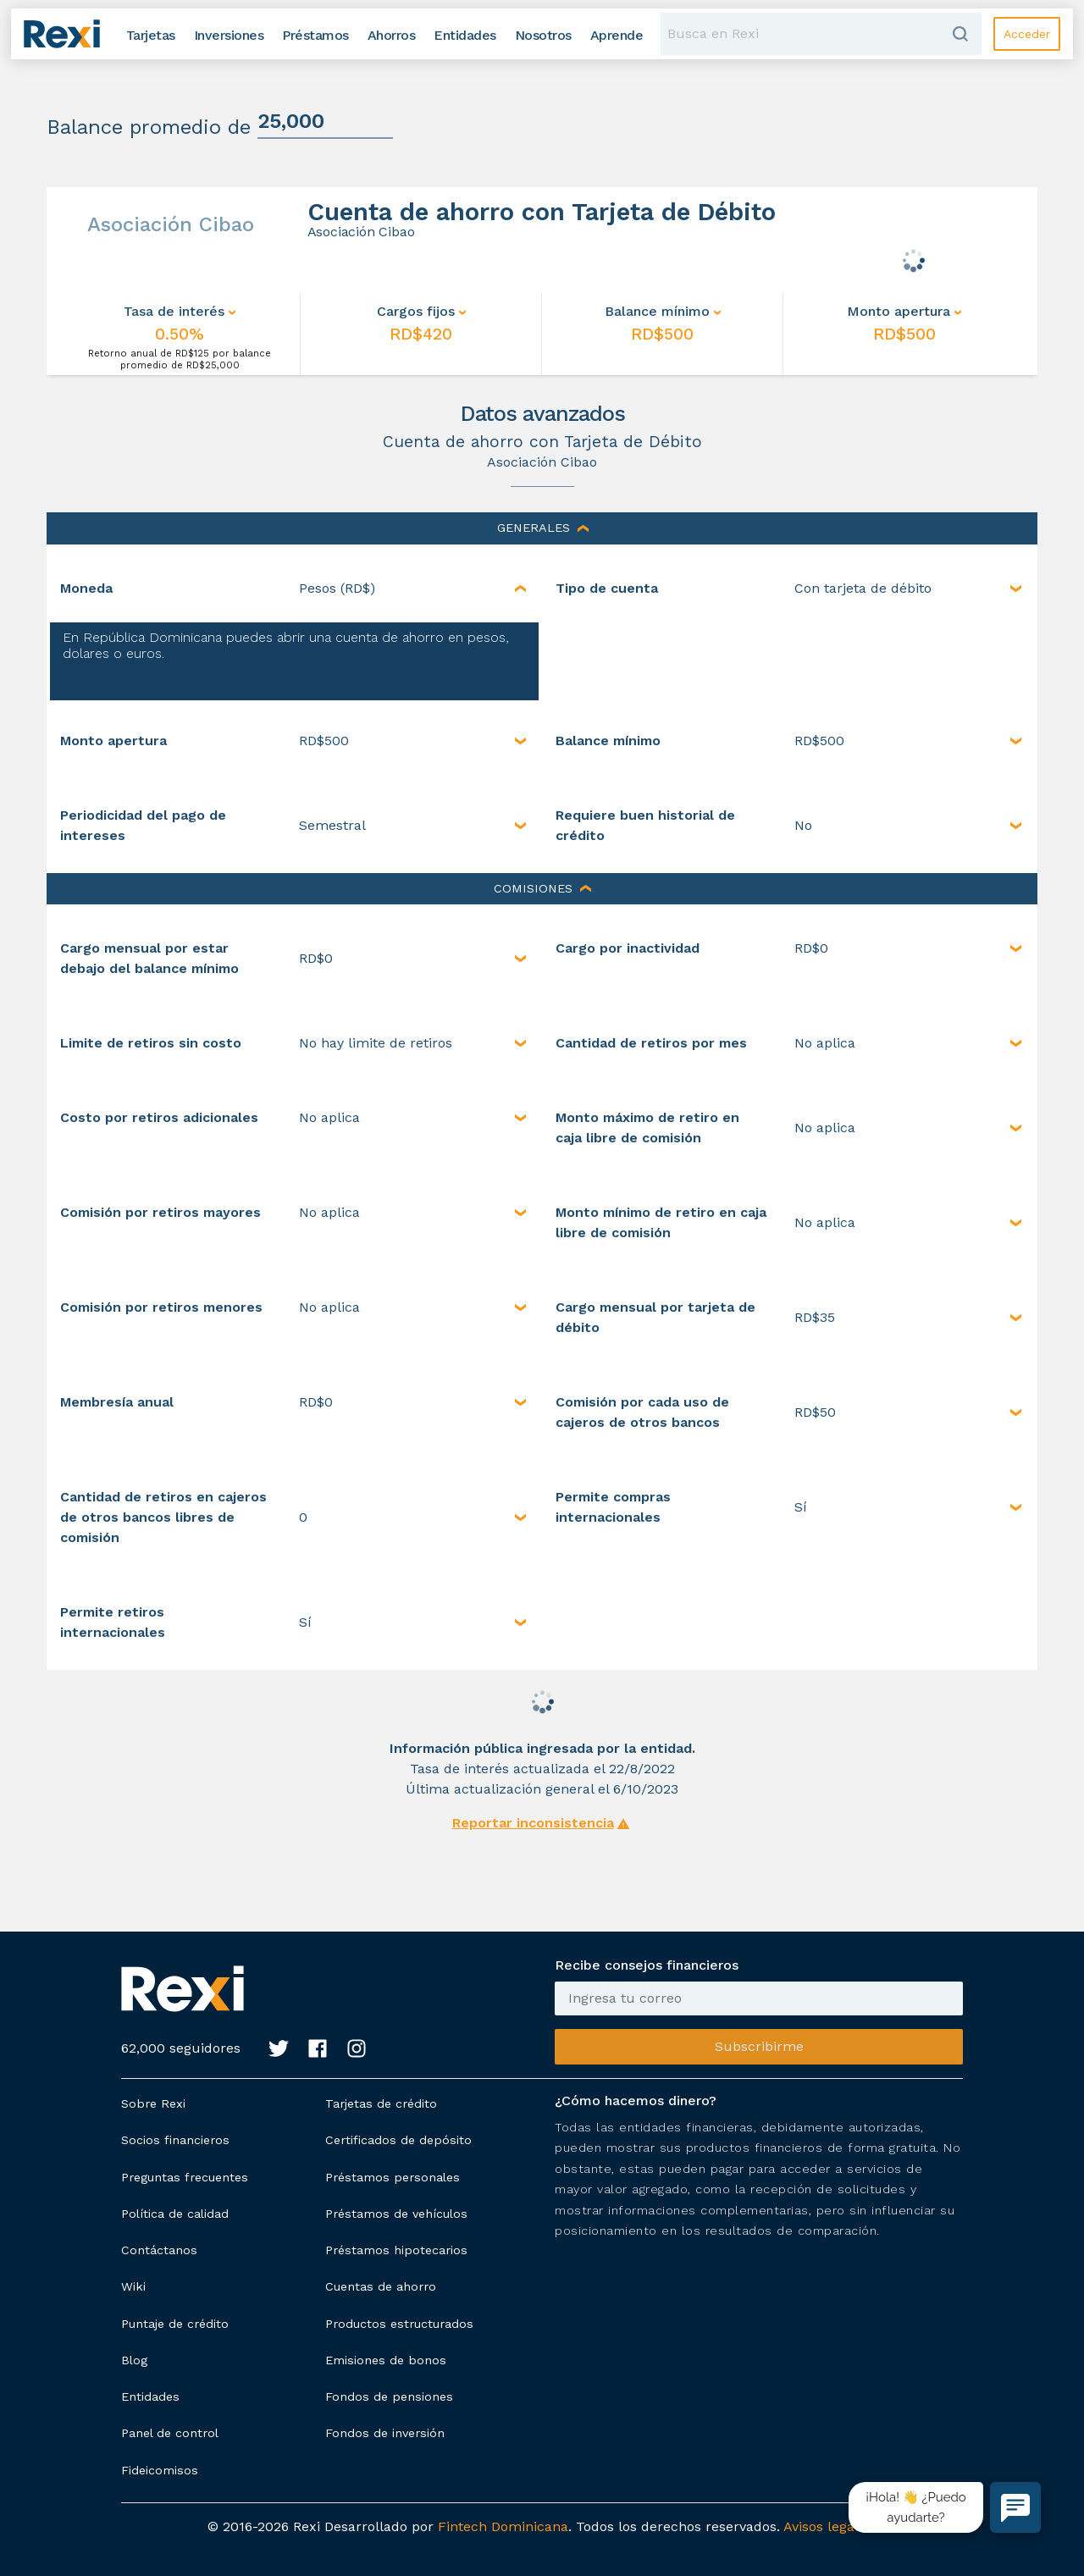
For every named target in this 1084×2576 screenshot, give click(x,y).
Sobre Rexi (153, 2103)
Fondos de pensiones (389, 2396)
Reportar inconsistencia (533, 1823)
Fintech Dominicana (503, 2526)
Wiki (133, 2286)
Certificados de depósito (398, 2140)
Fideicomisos (159, 2470)
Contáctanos (159, 2250)
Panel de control (169, 2433)
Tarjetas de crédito (381, 2103)
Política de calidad (175, 2213)
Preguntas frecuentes (184, 2177)
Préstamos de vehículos (396, 2213)
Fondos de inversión (385, 2433)
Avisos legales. (830, 2526)
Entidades (150, 2396)
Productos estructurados (399, 2323)
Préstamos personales (392, 2177)
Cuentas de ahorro (380, 2286)
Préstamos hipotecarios (396, 2250)
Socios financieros (175, 2140)
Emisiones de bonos (385, 2360)
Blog (134, 2360)
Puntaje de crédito (175, 2323)
